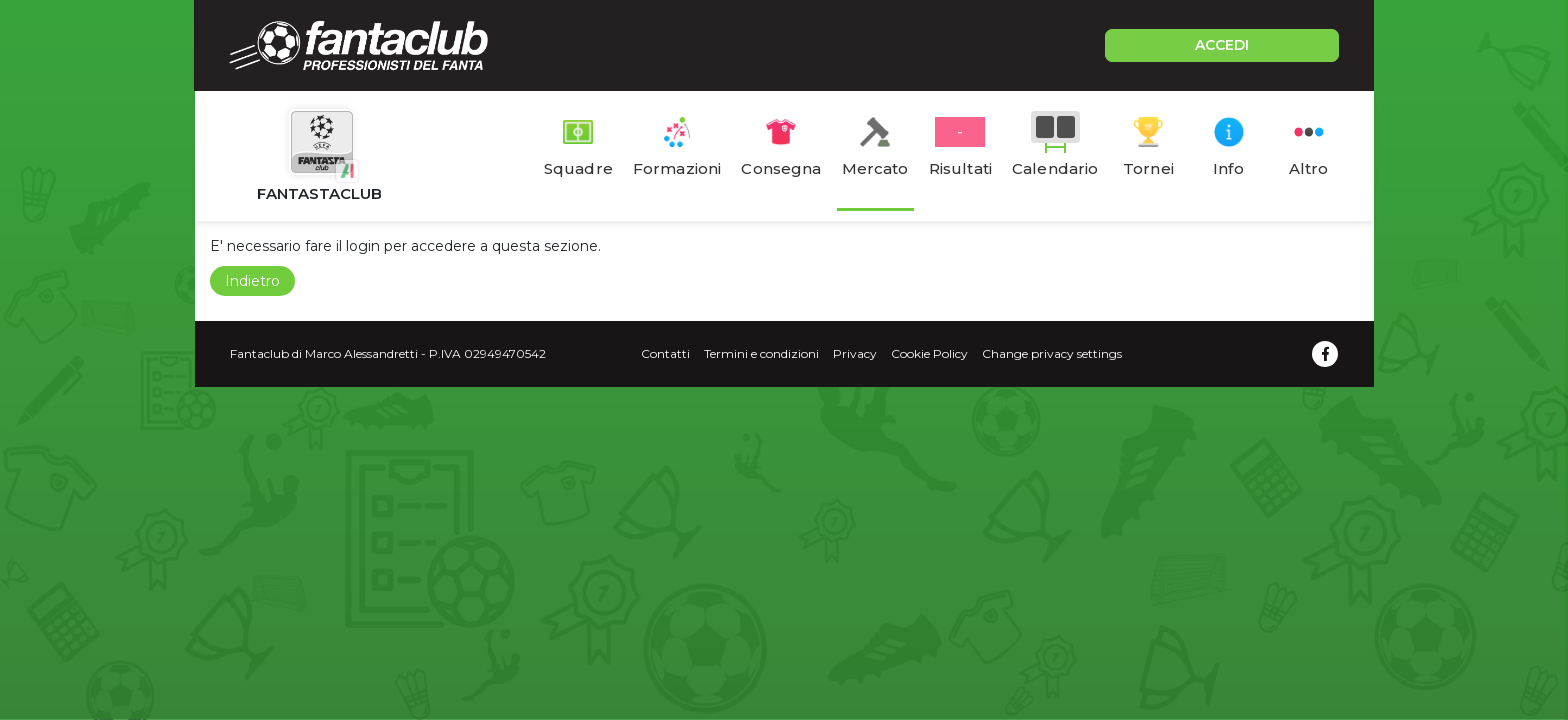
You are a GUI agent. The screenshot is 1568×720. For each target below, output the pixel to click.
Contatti (665, 353)
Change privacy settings (1052, 353)
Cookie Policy (929, 353)
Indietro (252, 281)
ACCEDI (1222, 45)
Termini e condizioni (761, 353)
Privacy (855, 353)
